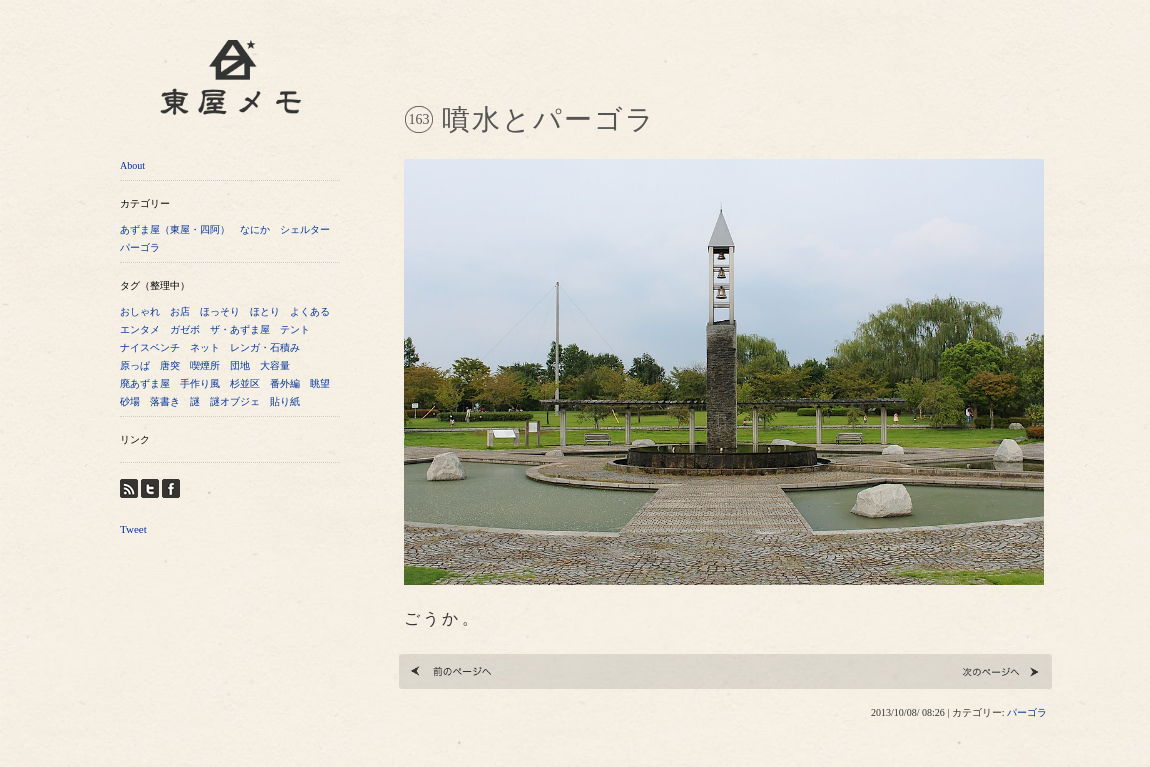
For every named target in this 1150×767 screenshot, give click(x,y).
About (132, 165)
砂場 (130, 401)
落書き (165, 401)
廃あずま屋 (145, 383)
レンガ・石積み (265, 347)
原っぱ (135, 365)
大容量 (275, 365)
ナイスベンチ (150, 347)
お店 (180, 311)
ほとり (265, 311)
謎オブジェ (235, 401)
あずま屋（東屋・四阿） (175, 229)
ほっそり (220, 311)
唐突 (170, 365)
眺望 (320, 383)
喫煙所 (205, 365)
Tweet (133, 529)
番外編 (285, 383)
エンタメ (140, 329)
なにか (255, 229)
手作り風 (200, 383)
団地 (240, 365)
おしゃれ (140, 311)
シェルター (305, 229)
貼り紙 (285, 401)
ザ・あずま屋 (240, 329)
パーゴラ (140, 247)
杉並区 (245, 383)
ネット (205, 347)
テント (295, 329)
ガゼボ (185, 329)
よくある (310, 311)
